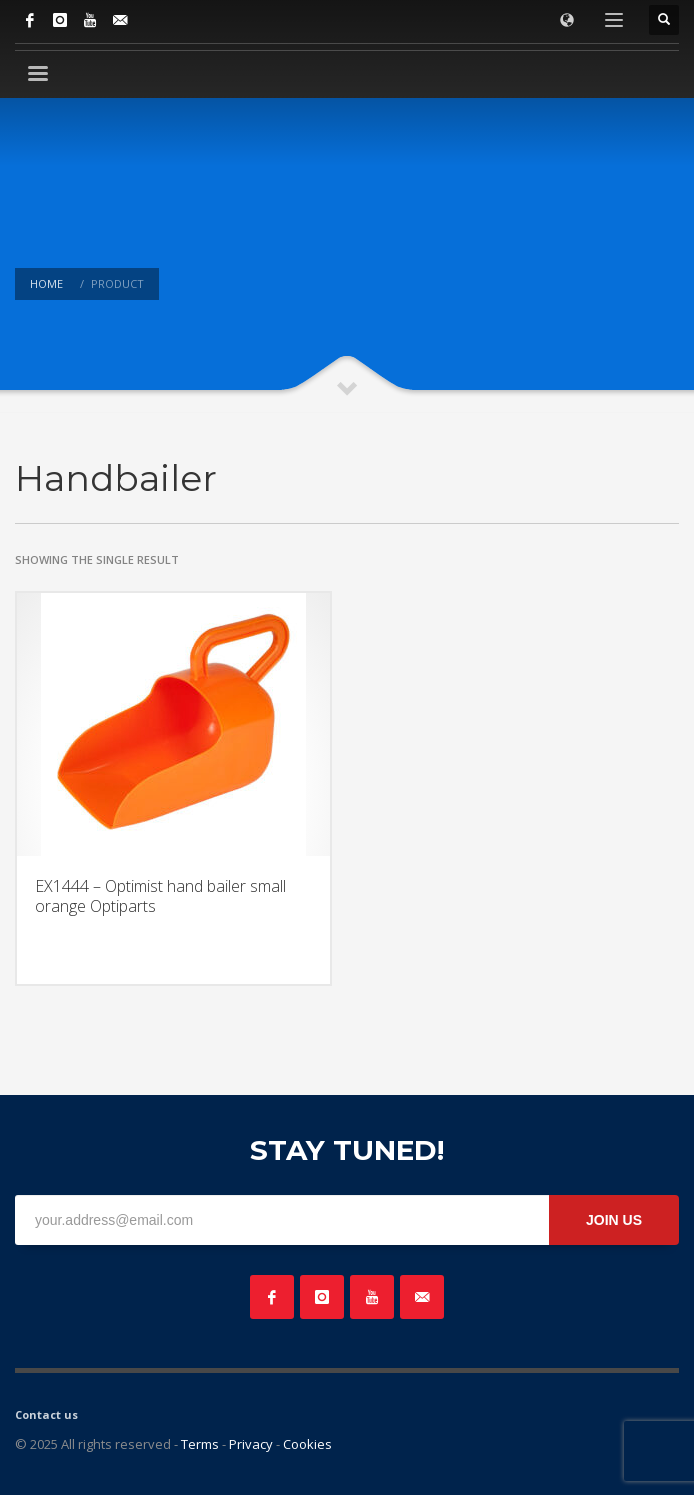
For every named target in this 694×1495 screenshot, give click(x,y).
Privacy (251, 1444)
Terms (200, 1444)
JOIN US (614, 1220)
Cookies (307, 1444)
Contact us (46, 1414)
